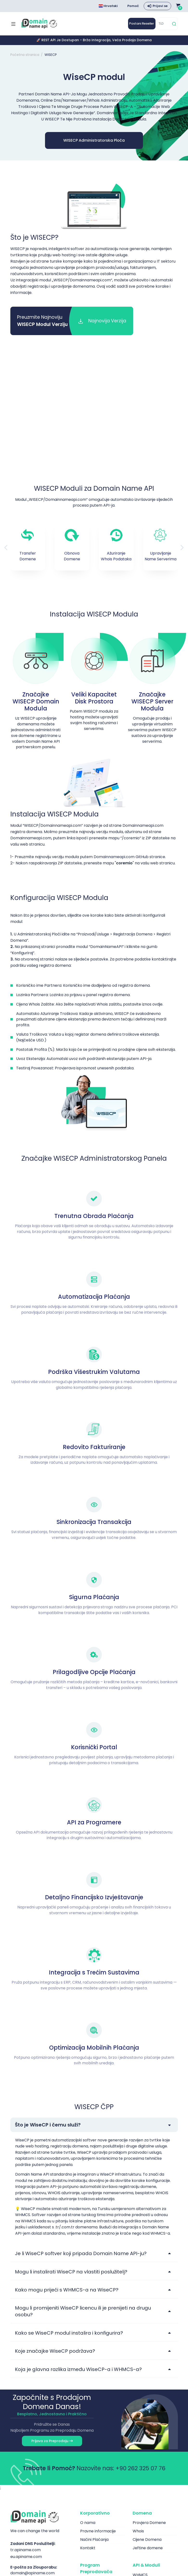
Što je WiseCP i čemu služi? (48, 2127)
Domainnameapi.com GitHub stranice (129, 858)
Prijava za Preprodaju (52, 2444)
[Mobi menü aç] (13, 24)
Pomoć (133, 6)
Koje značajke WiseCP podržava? (55, 2354)
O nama (87, 2527)
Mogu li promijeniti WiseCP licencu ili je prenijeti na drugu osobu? (83, 2315)
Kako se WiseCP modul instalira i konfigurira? (69, 2336)
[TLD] (164, 23)
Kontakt (87, 2552)
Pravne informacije (98, 2535)
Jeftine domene (148, 2552)
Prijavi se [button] (160, 6)
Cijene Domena (147, 2543)
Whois (138, 2535)
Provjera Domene (149, 2527)
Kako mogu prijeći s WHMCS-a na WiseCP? (67, 2293)
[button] (182, 548)
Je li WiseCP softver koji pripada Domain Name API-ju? (81, 2256)
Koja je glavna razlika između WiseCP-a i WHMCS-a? (78, 2373)
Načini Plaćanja (94, 2543)
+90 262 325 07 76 (140, 2472)
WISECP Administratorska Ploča (94, 140)
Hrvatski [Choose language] (108, 6)
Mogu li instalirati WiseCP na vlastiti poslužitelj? (71, 2274)
